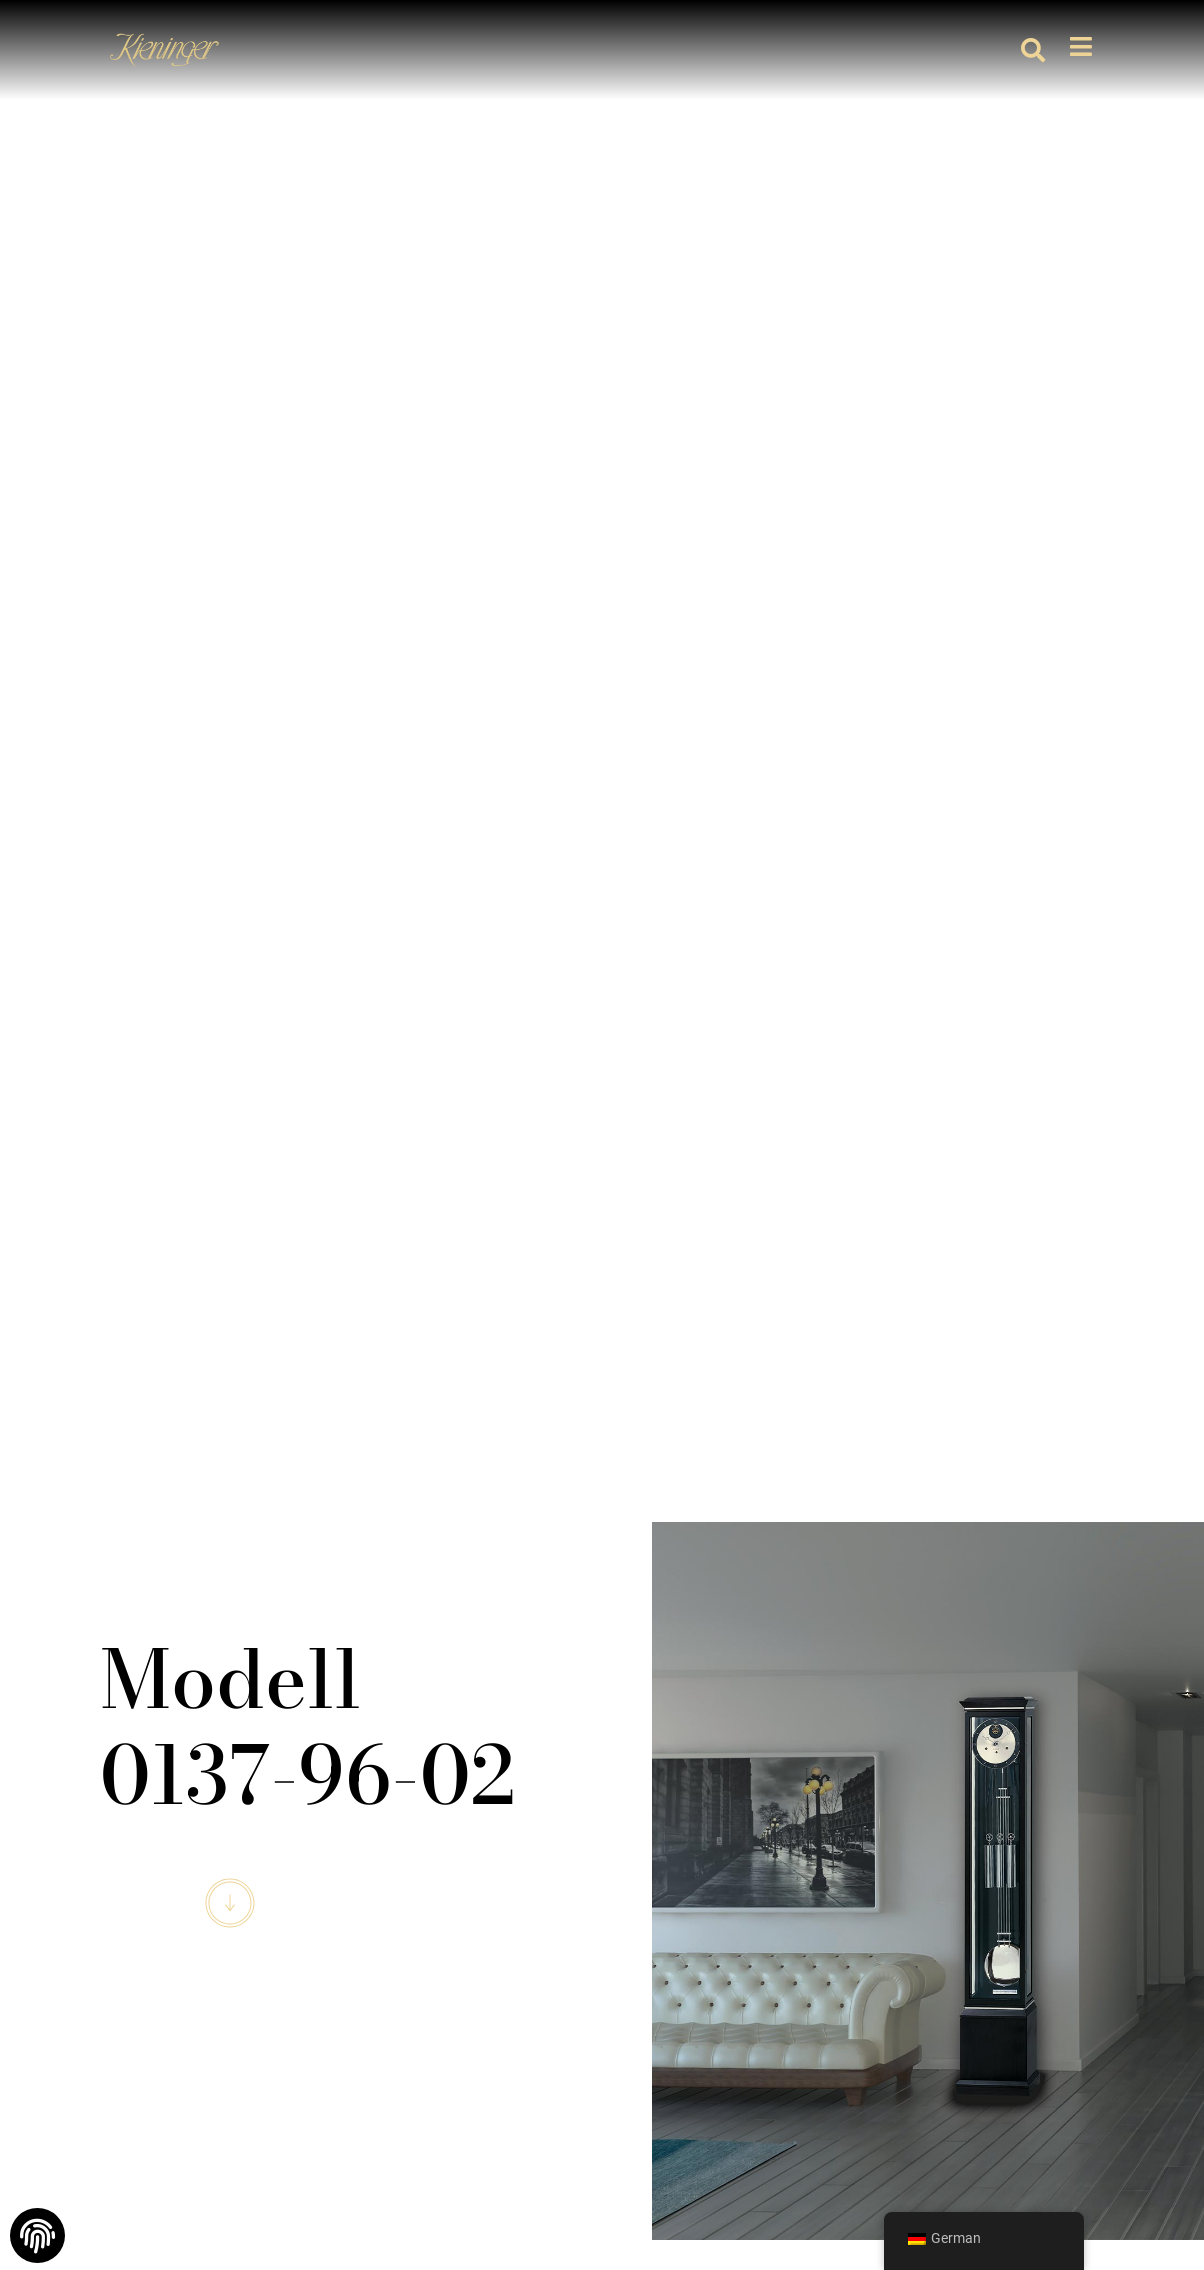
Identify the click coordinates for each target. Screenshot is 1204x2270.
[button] (1033, 50)
